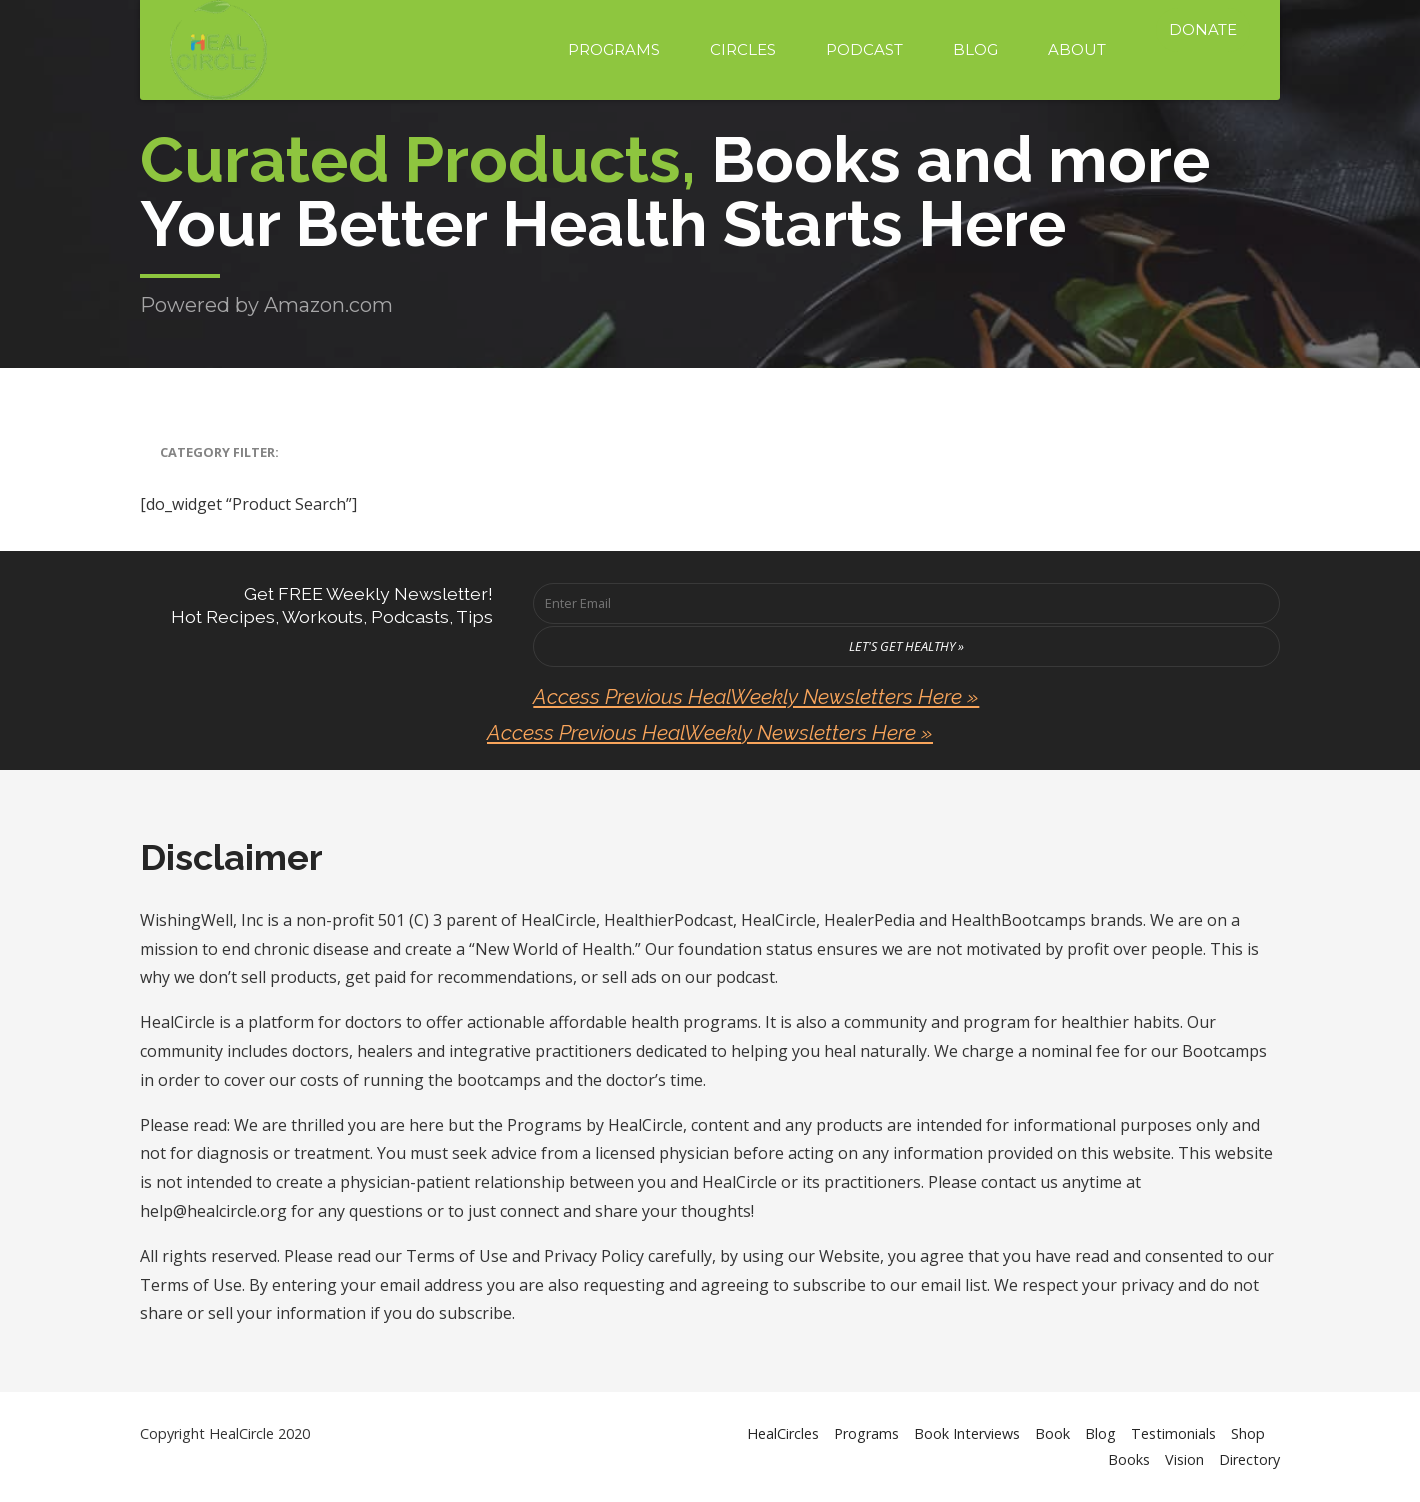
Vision (1184, 1459)
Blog (975, 49)
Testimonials (1173, 1433)
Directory (1249, 1459)
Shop (1248, 1433)
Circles (743, 49)
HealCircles (783, 1433)
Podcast (864, 49)
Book (1052, 1433)
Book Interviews (967, 1433)
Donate (1203, 29)
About (1077, 49)
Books (1129, 1459)
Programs (614, 49)
